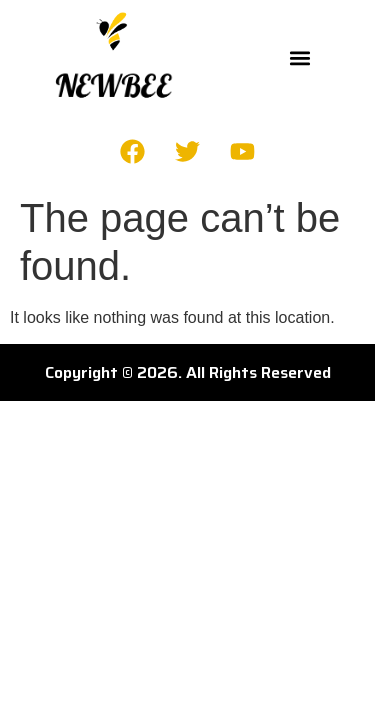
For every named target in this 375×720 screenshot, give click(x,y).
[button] (300, 58)
